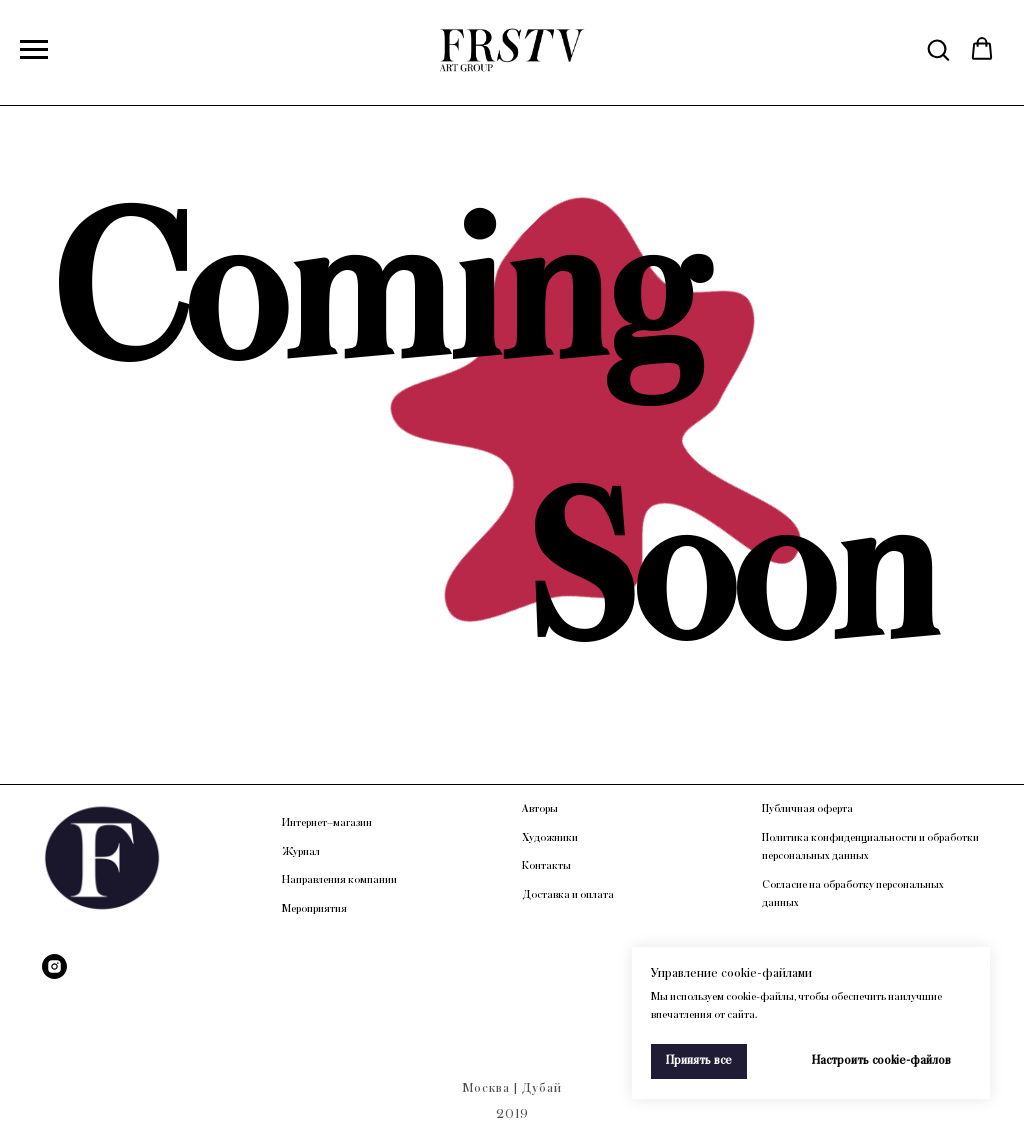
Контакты (546, 866)
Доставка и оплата (568, 895)
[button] (938, 49)
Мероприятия (314, 909)
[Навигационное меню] (34, 50)
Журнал (301, 852)
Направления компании (339, 880)
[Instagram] (54, 966)
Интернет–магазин (327, 823)
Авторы (540, 809)
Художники (550, 838)
